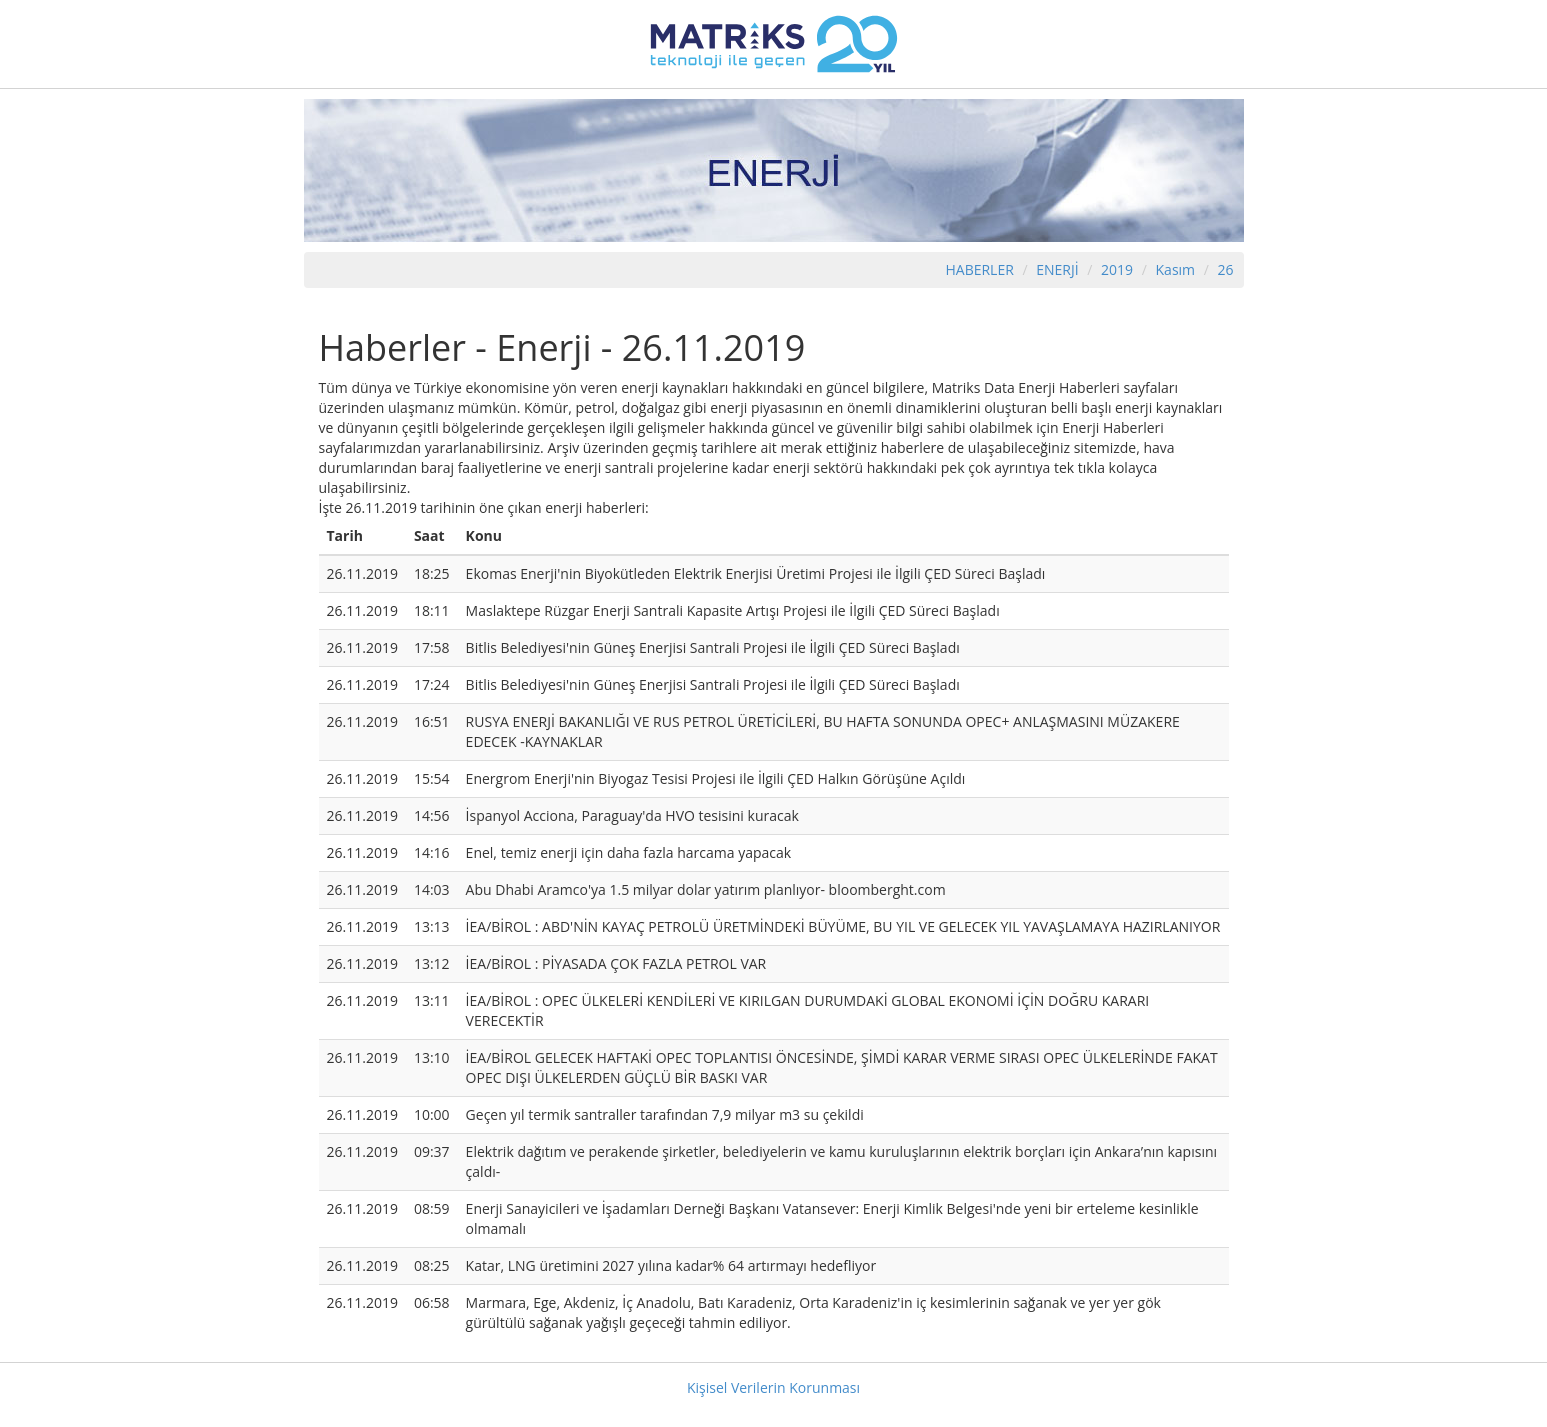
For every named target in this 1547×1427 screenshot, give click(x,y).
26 (1225, 269)
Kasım (1176, 269)
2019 (1119, 269)
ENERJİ (1057, 269)
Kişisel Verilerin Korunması (773, 1387)
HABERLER (979, 269)
